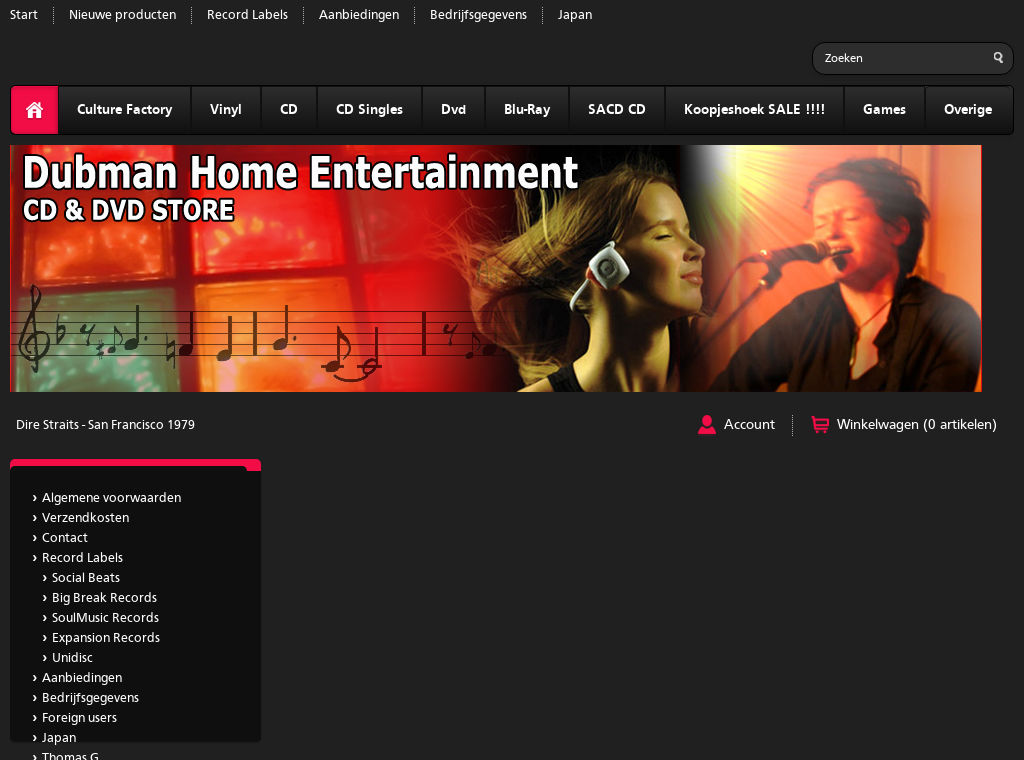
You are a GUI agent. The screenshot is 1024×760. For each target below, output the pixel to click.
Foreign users (79, 718)
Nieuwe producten (122, 15)
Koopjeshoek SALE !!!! (754, 110)
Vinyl (226, 110)
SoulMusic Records (105, 618)
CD (289, 110)
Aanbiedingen (359, 15)
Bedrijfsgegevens (478, 15)
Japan (575, 15)
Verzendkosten (85, 518)
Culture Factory (124, 110)
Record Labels (247, 15)
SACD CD (617, 110)
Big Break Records (104, 598)
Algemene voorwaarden (111, 498)
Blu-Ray (527, 110)
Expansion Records (106, 638)
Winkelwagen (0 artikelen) (917, 425)
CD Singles (369, 110)
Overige (968, 110)
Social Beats (86, 578)
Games (884, 110)
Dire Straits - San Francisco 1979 (105, 425)
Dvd (453, 110)
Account (749, 425)
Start (24, 15)
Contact (65, 538)
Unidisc (72, 658)
